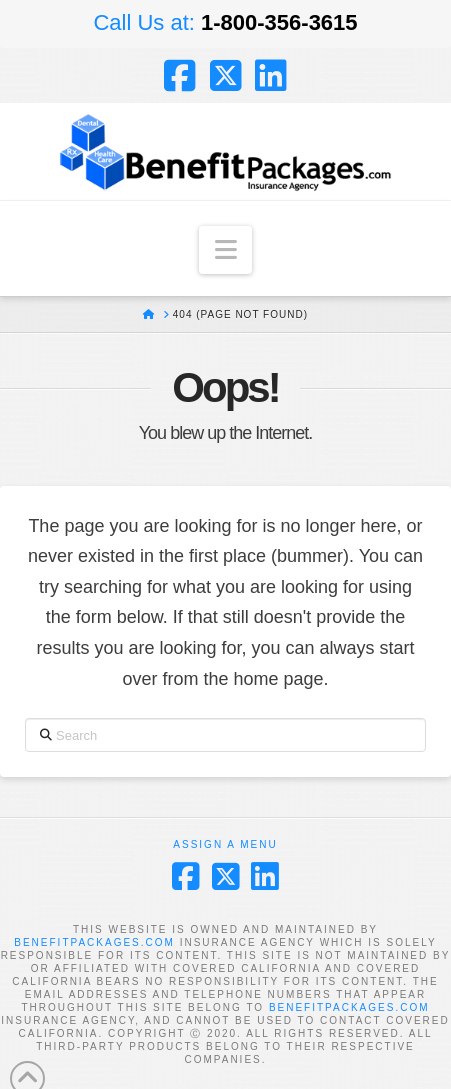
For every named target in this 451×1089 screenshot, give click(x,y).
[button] (225, 250)
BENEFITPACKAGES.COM (94, 942)
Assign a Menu (225, 844)
